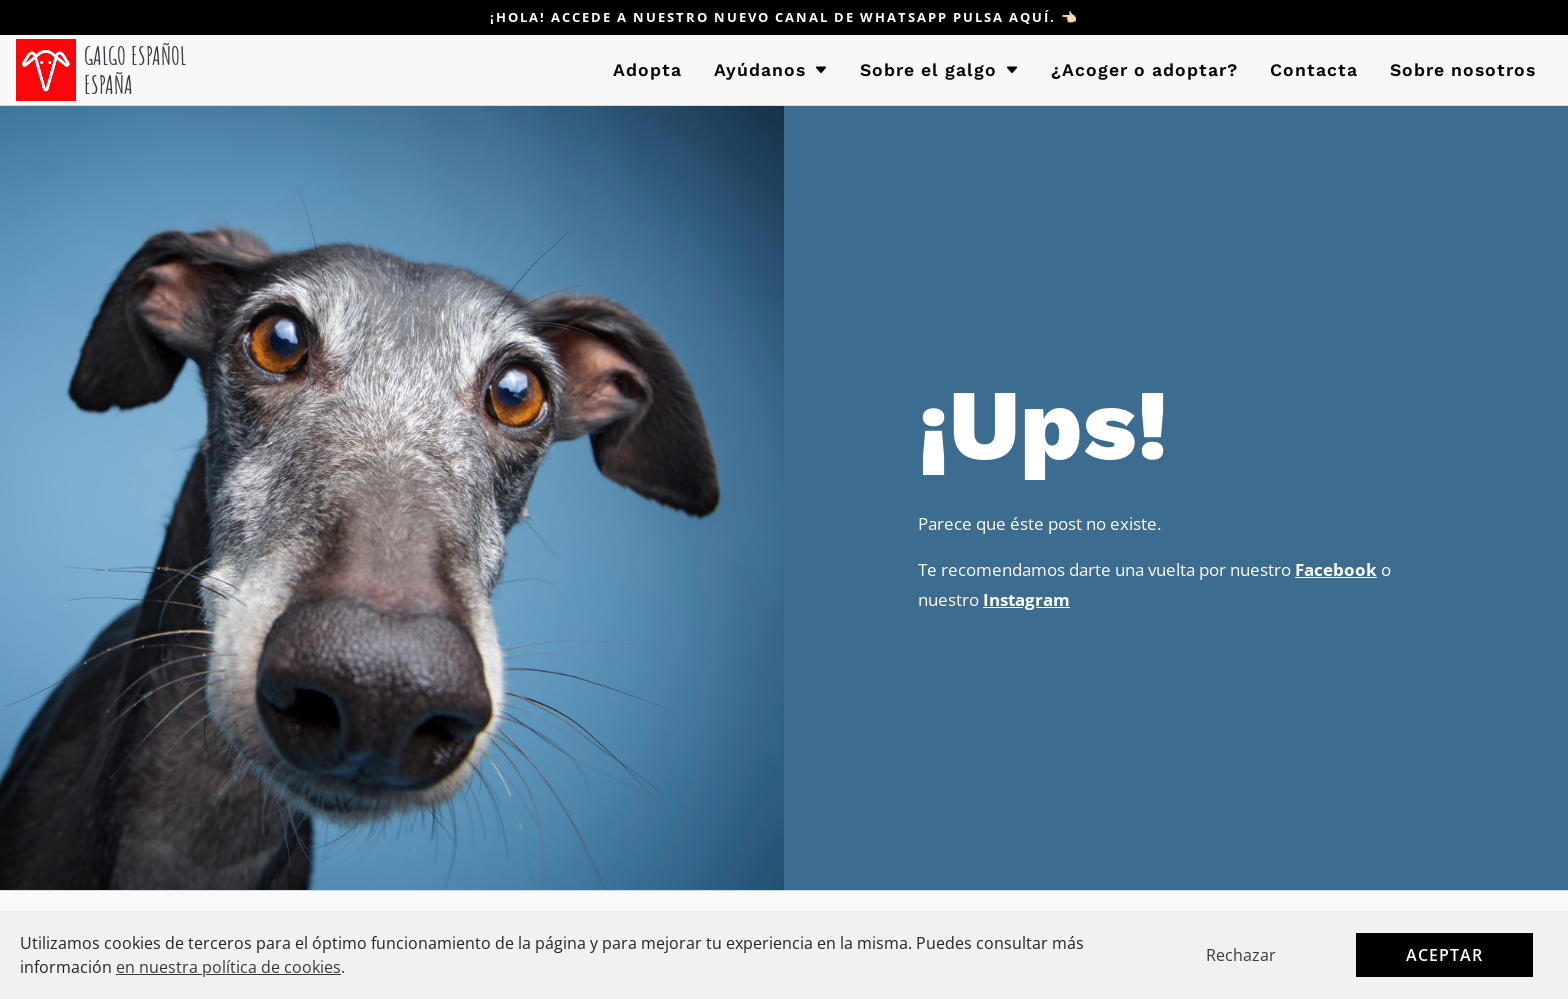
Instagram (1026, 599)
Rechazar (1241, 955)
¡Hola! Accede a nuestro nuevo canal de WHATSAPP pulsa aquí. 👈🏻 (784, 17)
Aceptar (1444, 955)
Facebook (1336, 569)
